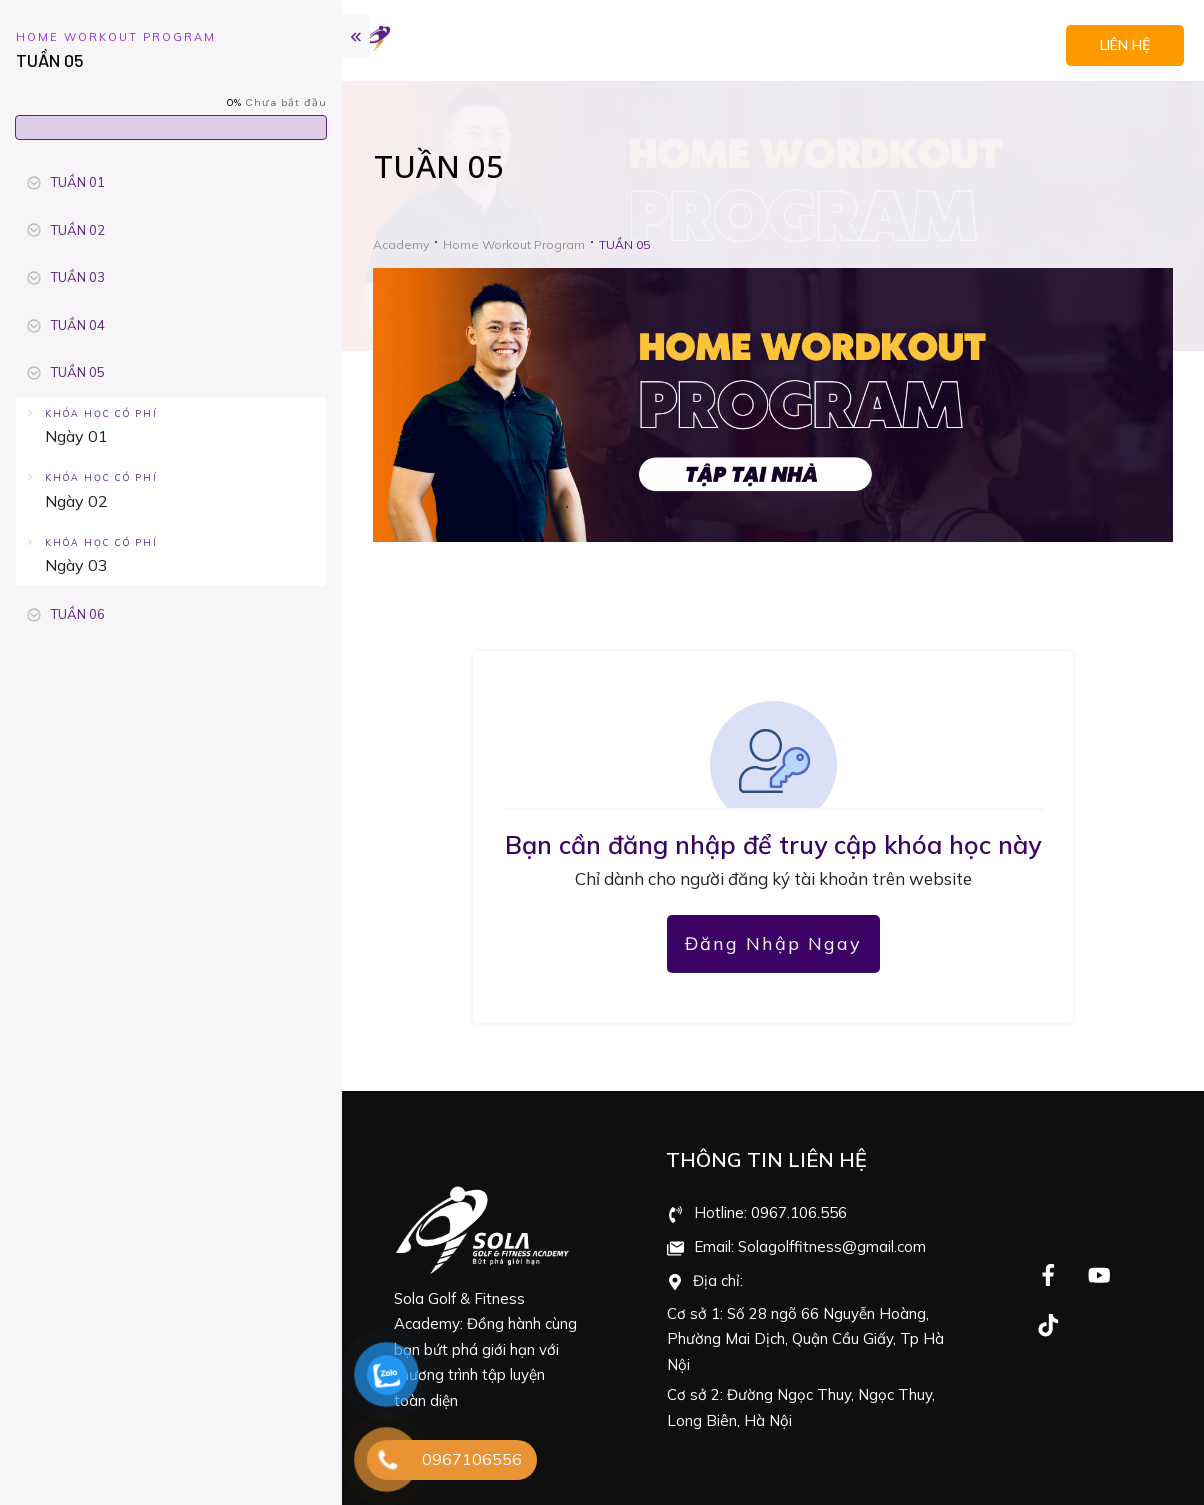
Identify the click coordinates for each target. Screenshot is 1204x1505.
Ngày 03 (76, 565)
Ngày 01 (76, 436)
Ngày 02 (76, 501)
